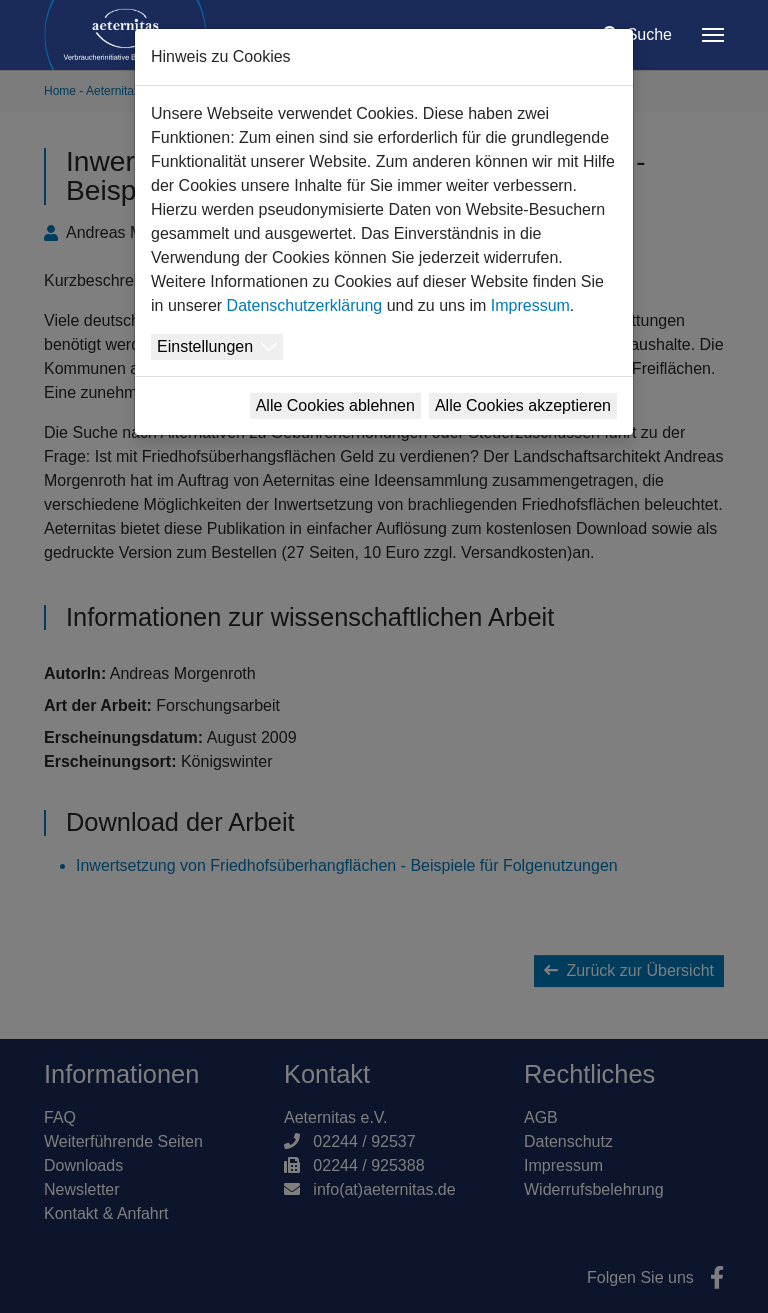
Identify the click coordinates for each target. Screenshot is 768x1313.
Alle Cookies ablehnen (335, 405)
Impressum (530, 305)
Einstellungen (205, 346)
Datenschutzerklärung (305, 305)
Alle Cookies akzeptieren (523, 405)
